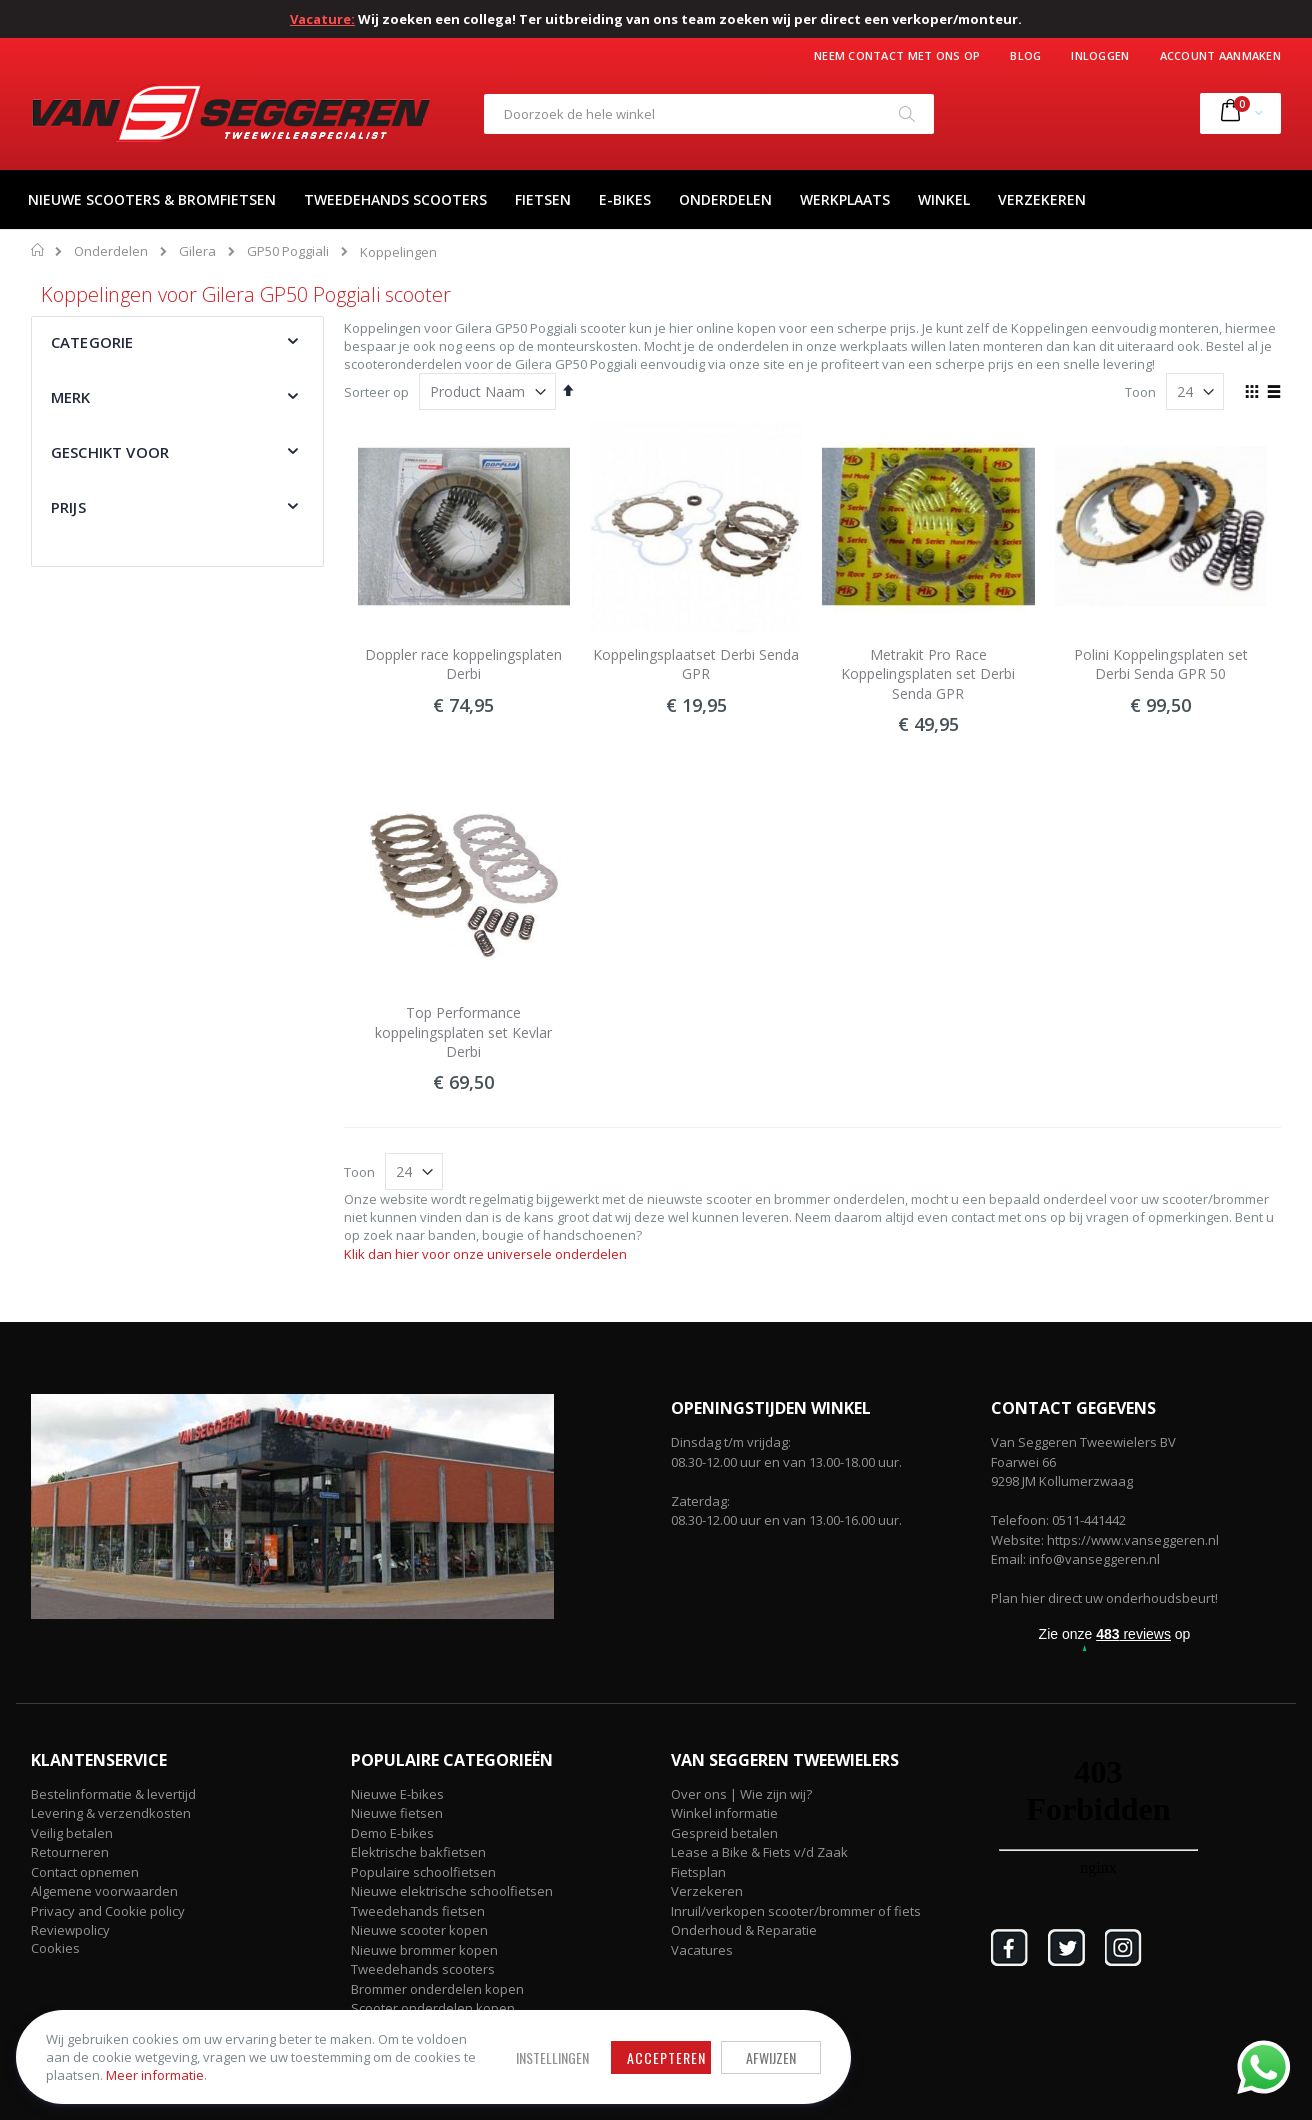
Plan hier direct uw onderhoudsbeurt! (1104, 1598)
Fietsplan (698, 1872)
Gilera (197, 251)
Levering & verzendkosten (111, 1813)
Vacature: (322, 19)
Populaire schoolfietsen (423, 1872)
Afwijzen (640, 2043)
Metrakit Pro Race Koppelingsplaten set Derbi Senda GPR (928, 674)
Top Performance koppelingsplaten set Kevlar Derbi (463, 1032)
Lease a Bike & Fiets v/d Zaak (759, 1852)
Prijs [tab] (68, 507)
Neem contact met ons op (897, 55)
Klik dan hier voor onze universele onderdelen (485, 1254)
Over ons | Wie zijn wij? (741, 1794)
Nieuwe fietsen (397, 1813)
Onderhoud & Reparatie (744, 1930)
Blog (1025, 55)
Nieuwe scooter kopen (419, 1930)
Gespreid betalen (724, 1833)
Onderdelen (111, 251)
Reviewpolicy (70, 1930)
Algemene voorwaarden (104, 1891)
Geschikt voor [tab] (110, 452)
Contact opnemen (85, 1872)
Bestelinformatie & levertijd (113, 1794)
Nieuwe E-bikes (397, 1794)
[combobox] (709, 114)
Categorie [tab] (92, 342)
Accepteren (535, 2043)
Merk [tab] (71, 397)
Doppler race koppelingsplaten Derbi (463, 664)
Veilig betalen (72, 1833)
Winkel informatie (724, 1813)
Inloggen (1100, 55)
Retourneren (70, 1852)
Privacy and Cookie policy (108, 1911)
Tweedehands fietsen (418, 1911)
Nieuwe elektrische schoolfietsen (452, 1891)
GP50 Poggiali (288, 251)
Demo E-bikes (392, 1833)
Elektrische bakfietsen (418, 1852)
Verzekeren (707, 1891)
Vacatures (702, 1950)
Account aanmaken (1220, 55)
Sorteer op (376, 392)
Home (38, 250)
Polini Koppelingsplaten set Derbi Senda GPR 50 (1161, 664)
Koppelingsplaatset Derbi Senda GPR (696, 664)
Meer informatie (159, 2071)
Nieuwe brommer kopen (424, 1950)
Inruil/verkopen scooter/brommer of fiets (796, 1911)
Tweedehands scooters (423, 1969)
